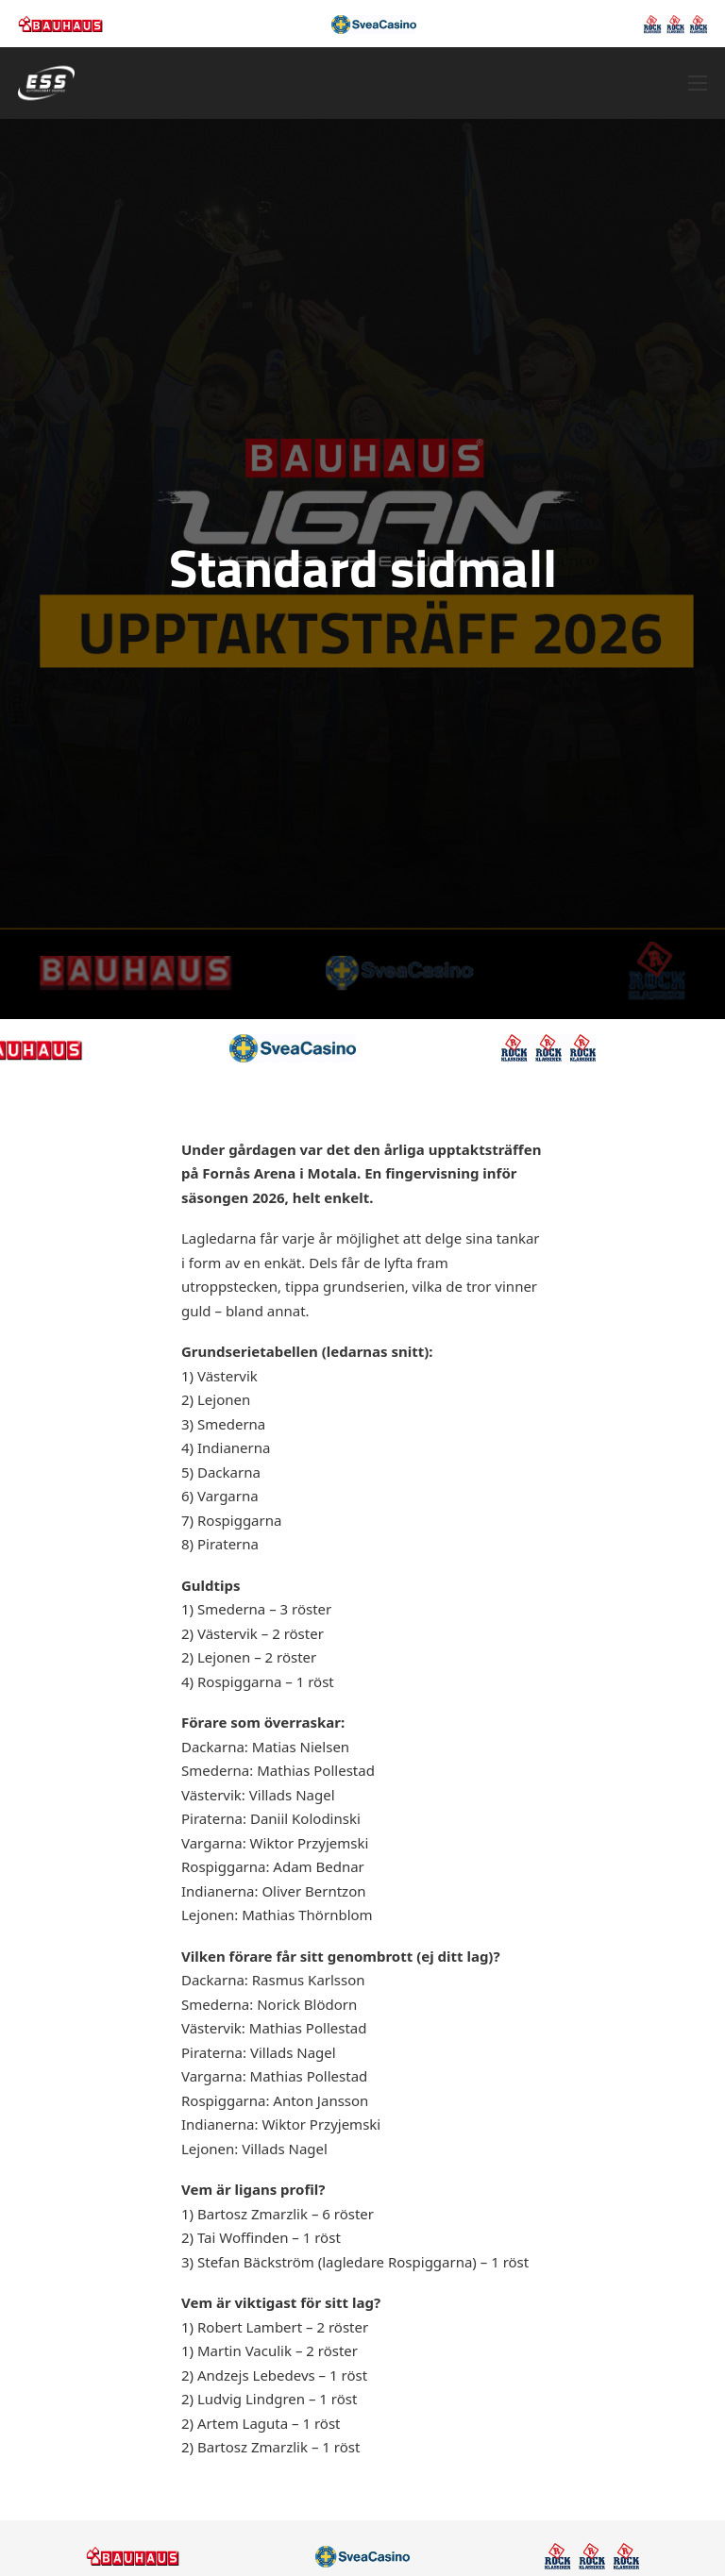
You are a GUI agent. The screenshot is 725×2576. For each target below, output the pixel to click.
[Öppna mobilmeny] (697, 83)
